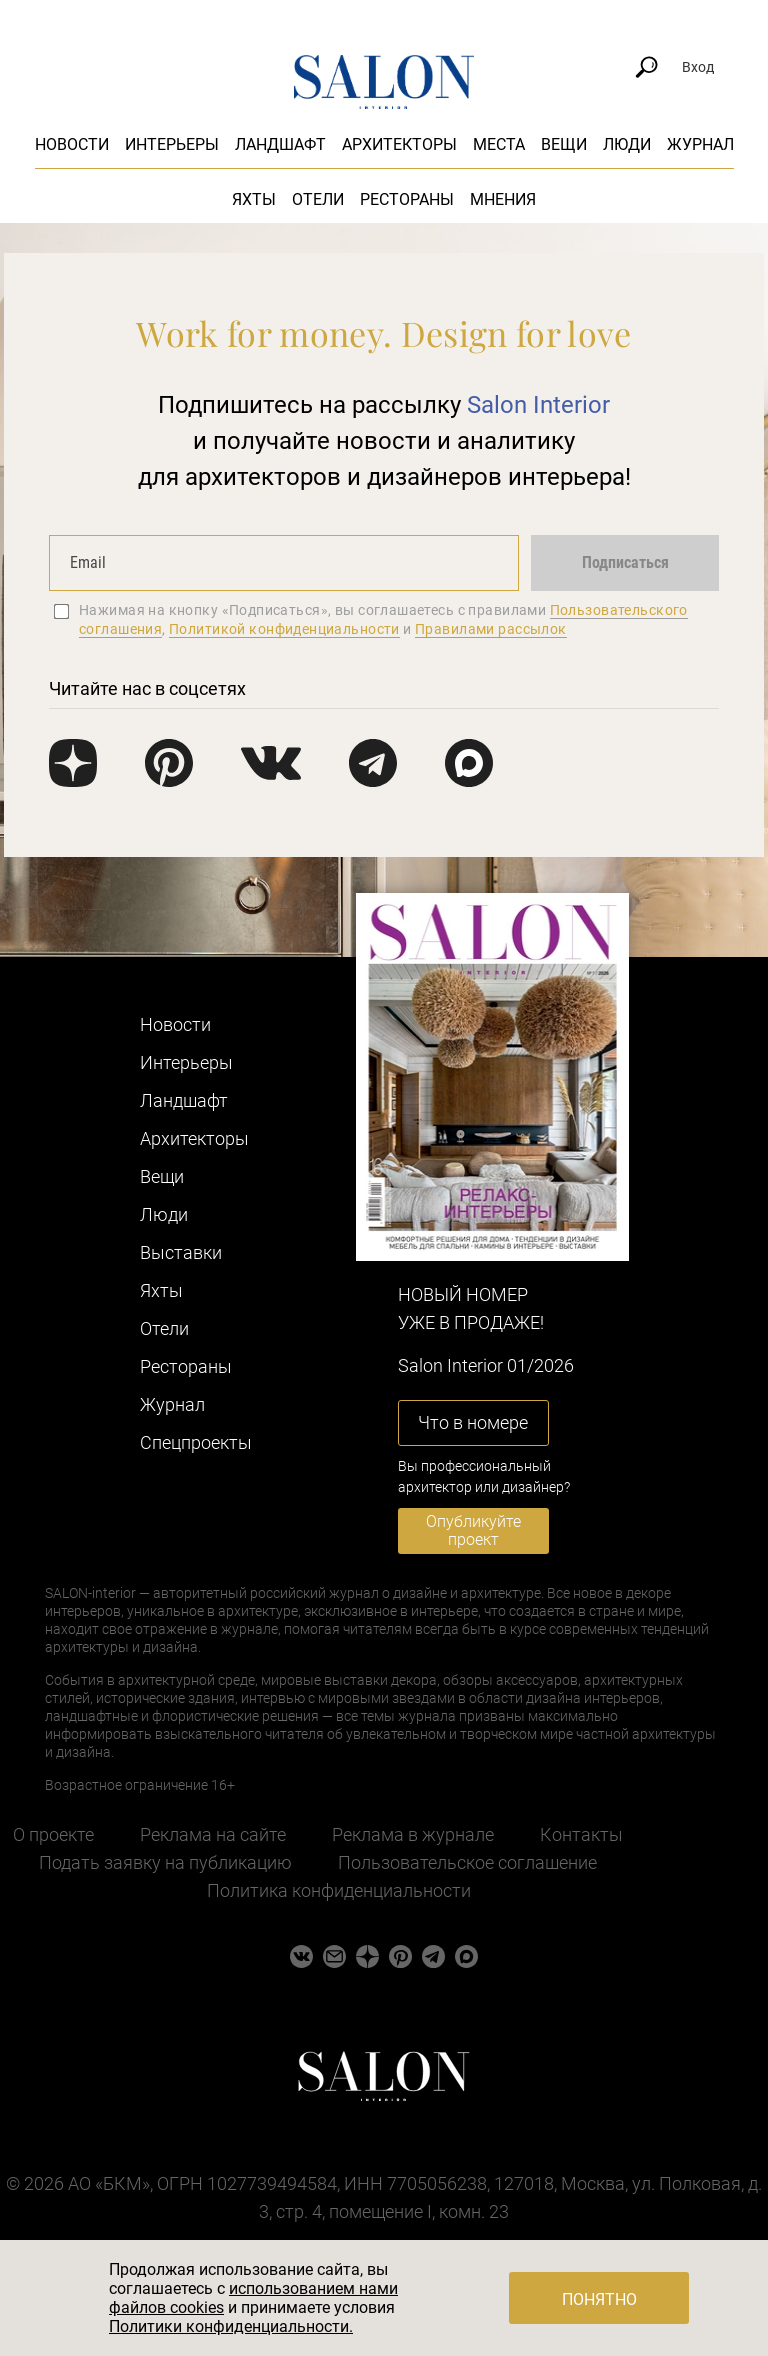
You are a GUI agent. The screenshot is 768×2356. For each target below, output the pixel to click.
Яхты (254, 199)
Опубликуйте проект (473, 1530)
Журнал (700, 144)
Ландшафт (280, 144)
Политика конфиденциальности (339, 1890)
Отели (318, 199)
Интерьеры (172, 144)
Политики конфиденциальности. (231, 2326)
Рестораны (407, 199)
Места (499, 144)
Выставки (181, 1252)
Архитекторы (399, 144)
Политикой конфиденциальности (284, 629)
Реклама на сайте (213, 1834)
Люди (627, 144)
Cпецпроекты (196, 1442)
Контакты (581, 1834)
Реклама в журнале (413, 1834)
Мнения (503, 199)
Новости (72, 144)
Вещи (564, 144)
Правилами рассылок (491, 629)
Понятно (599, 2299)
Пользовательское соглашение (467, 1862)
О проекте (53, 1834)
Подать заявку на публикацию (165, 1862)
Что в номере (473, 1422)
